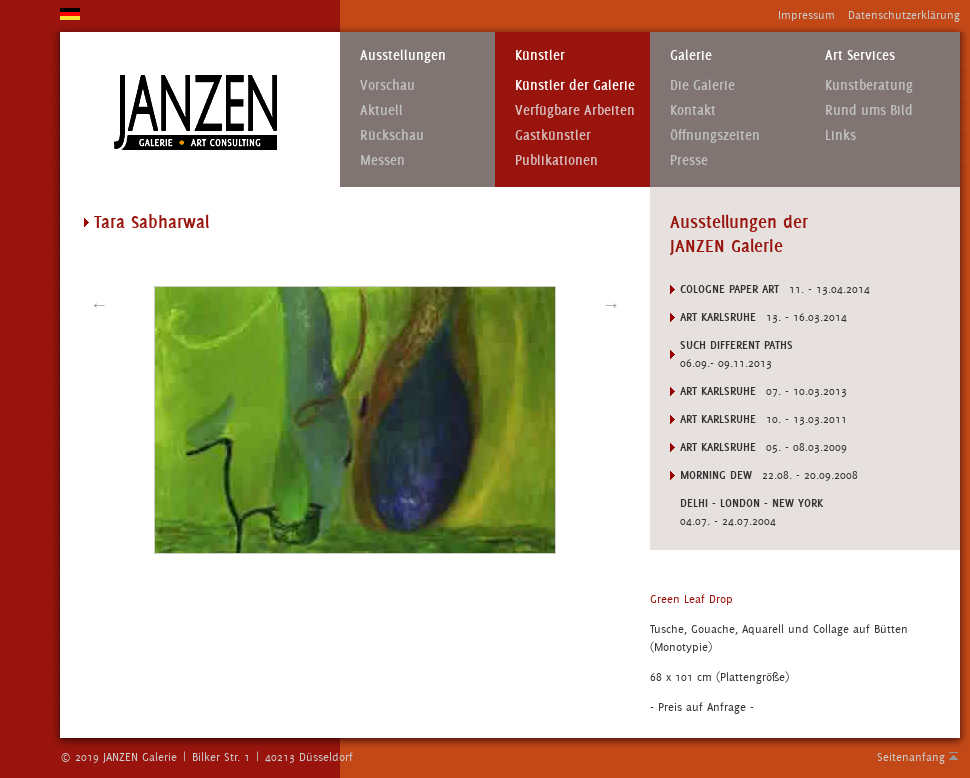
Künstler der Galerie (575, 85)
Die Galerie (702, 85)
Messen (382, 160)
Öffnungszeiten (715, 135)
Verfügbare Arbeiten (575, 110)
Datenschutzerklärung (904, 15)
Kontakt (693, 110)
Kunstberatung (869, 85)
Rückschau (392, 135)
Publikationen (556, 160)
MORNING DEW (716, 475)
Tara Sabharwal (151, 222)
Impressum (806, 15)
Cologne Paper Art (729, 289)
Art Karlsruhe (718, 317)
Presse (689, 160)
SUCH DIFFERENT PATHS (736, 345)
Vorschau (387, 85)
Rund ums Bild (869, 110)
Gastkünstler (553, 135)
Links (840, 135)
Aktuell (381, 110)
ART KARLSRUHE (718, 447)
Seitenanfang (911, 757)
